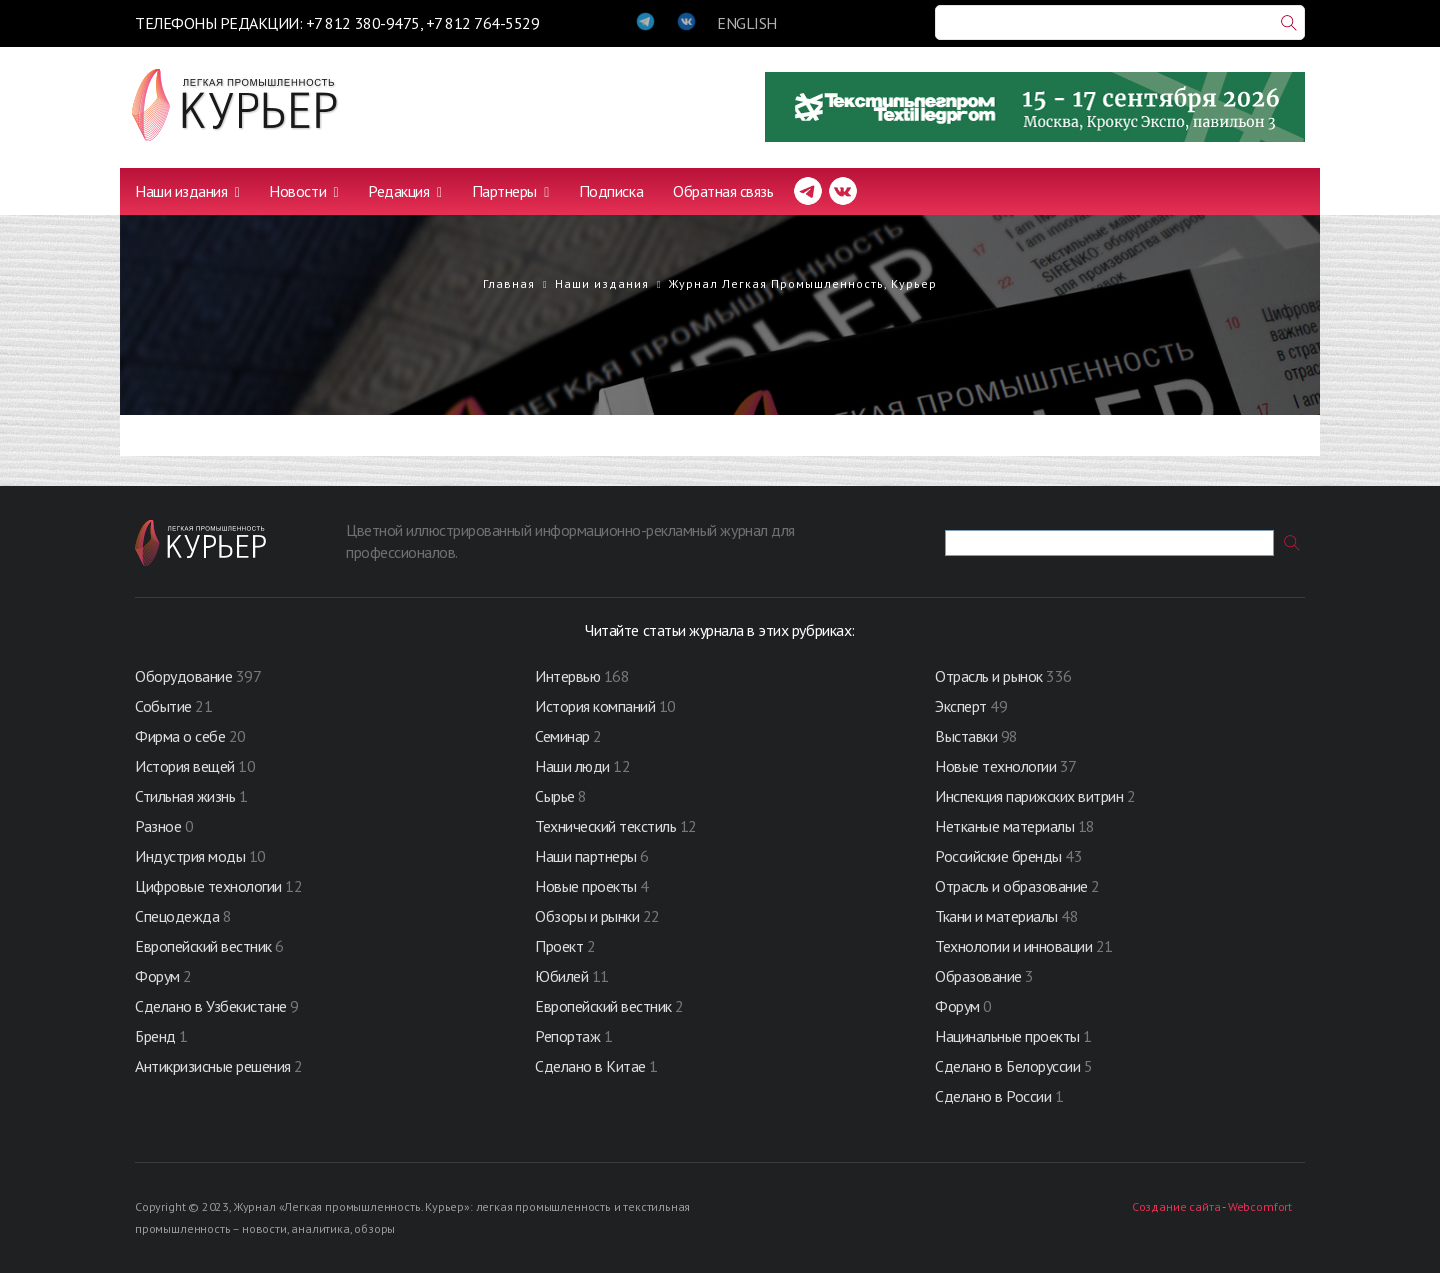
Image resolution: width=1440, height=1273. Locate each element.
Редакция (404, 191)
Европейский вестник (205, 946)
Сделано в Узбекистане (212, 1006)
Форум (157, 976)
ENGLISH (747, 23)
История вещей (185, 766)
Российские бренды (998, 856)
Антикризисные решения (213, 1066)
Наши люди (572, 766)
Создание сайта (1176, 1206)
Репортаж (567, 1036)
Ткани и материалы (998, 916)
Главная (509, 283)
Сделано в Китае (590, 1066)
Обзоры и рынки (589, 916)
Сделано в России (993, 1096)
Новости (303, 191)
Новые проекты (587, 886)
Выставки (966, 736)
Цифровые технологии (210, 886)
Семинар (562, 736)
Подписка (611, 191)
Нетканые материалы (1004, 826)
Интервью (567, 676)
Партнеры (510, 191)
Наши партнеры (586, 856)
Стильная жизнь (187, 796)
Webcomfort (1260, 1206)
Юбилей (561, 976)
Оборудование (183, 676)
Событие (163, 706)
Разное (158, 826)
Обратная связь (723, 191)
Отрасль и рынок (990, 676)
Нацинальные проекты (1009, 1036)
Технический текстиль (605, 826)
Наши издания (187, 191)
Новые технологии (995, 766)
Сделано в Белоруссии (1007, 1066)
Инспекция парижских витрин (1029, 796)
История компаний (595, 706)
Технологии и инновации (1015, 946)
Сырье (555, 796)
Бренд (155, 1036)
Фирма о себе (180, 736)
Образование (980, 976)
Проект (561, 946)
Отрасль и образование (1011, 886)
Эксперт (961, 706)
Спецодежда (177, 916)
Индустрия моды (190, 856)
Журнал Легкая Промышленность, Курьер (803, 283)
